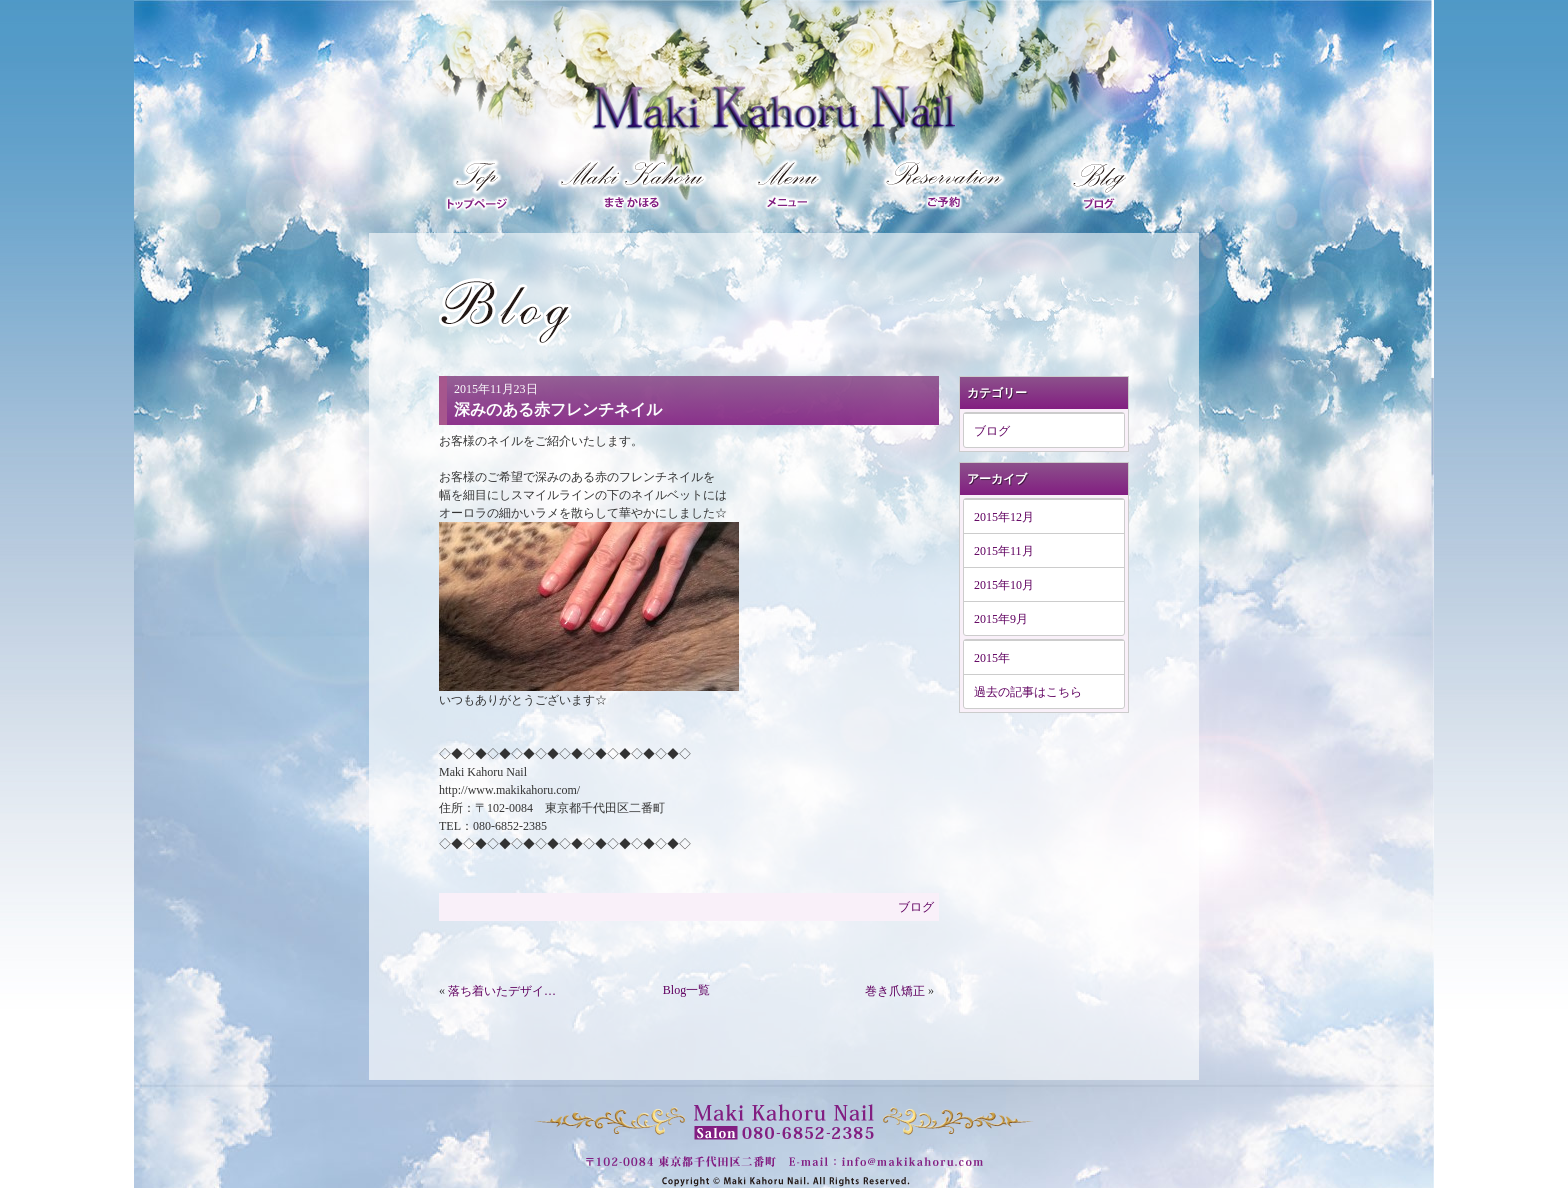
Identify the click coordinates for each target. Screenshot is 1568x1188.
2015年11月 (1004, 551)
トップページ (482, 182)
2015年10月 (1004, 585)
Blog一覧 (686, 990)
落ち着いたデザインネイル (506, 991)
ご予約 (946, 182)
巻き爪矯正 (895, 991)
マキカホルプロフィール (634, 182)
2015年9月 (1001, 619)
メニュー (791, 182)
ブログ (1088, 182)
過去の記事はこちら (1028, 692)
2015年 (992, 658)
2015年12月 (1004, 517)
